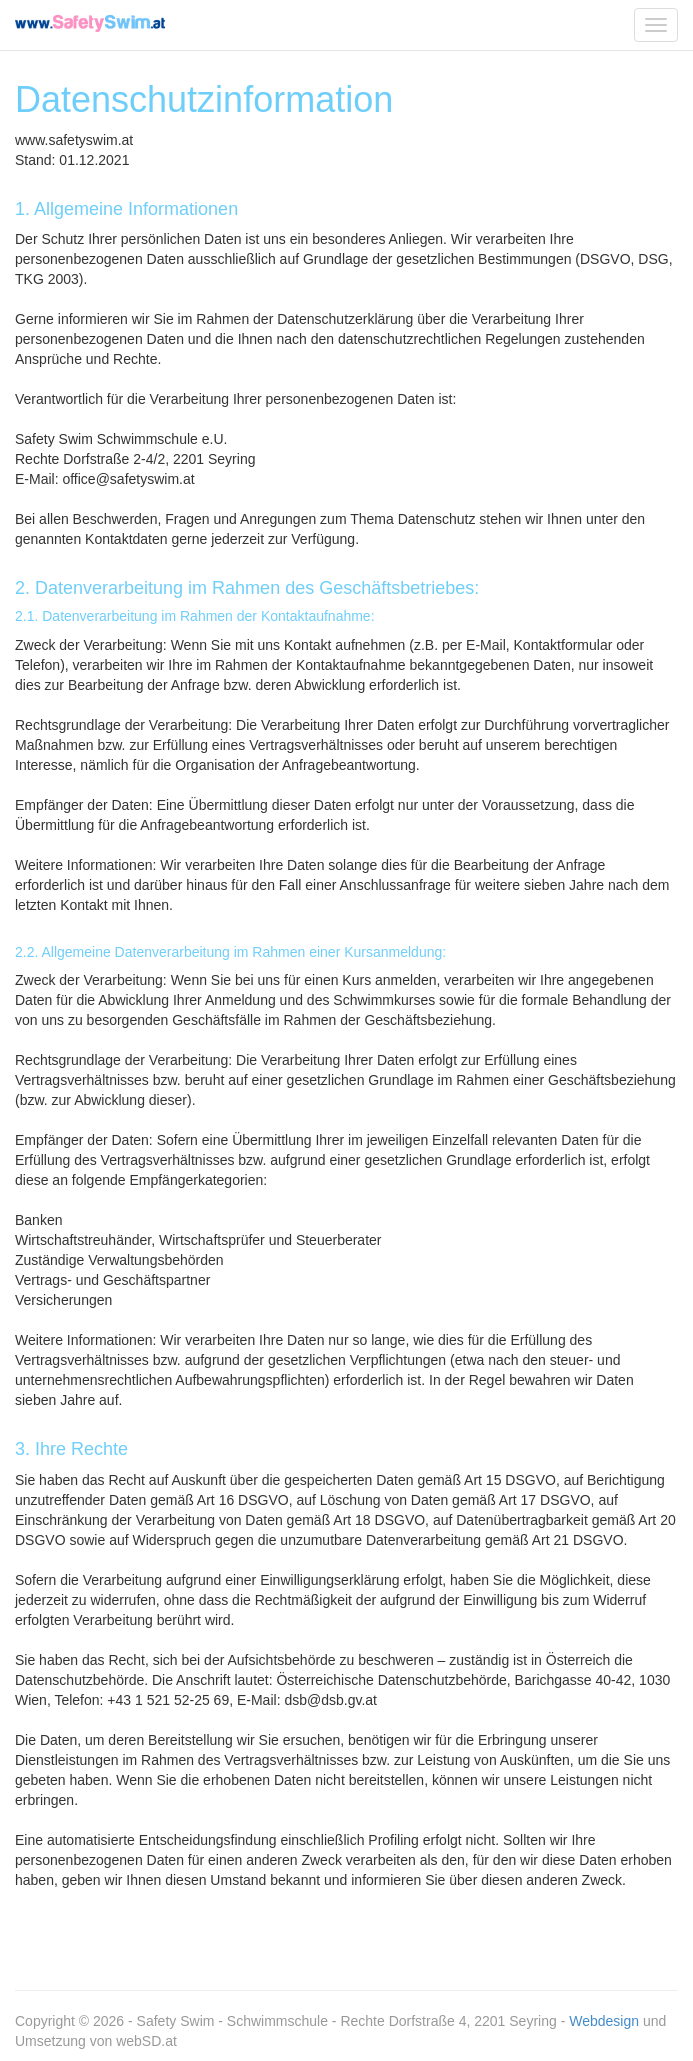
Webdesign (604, 2021)
